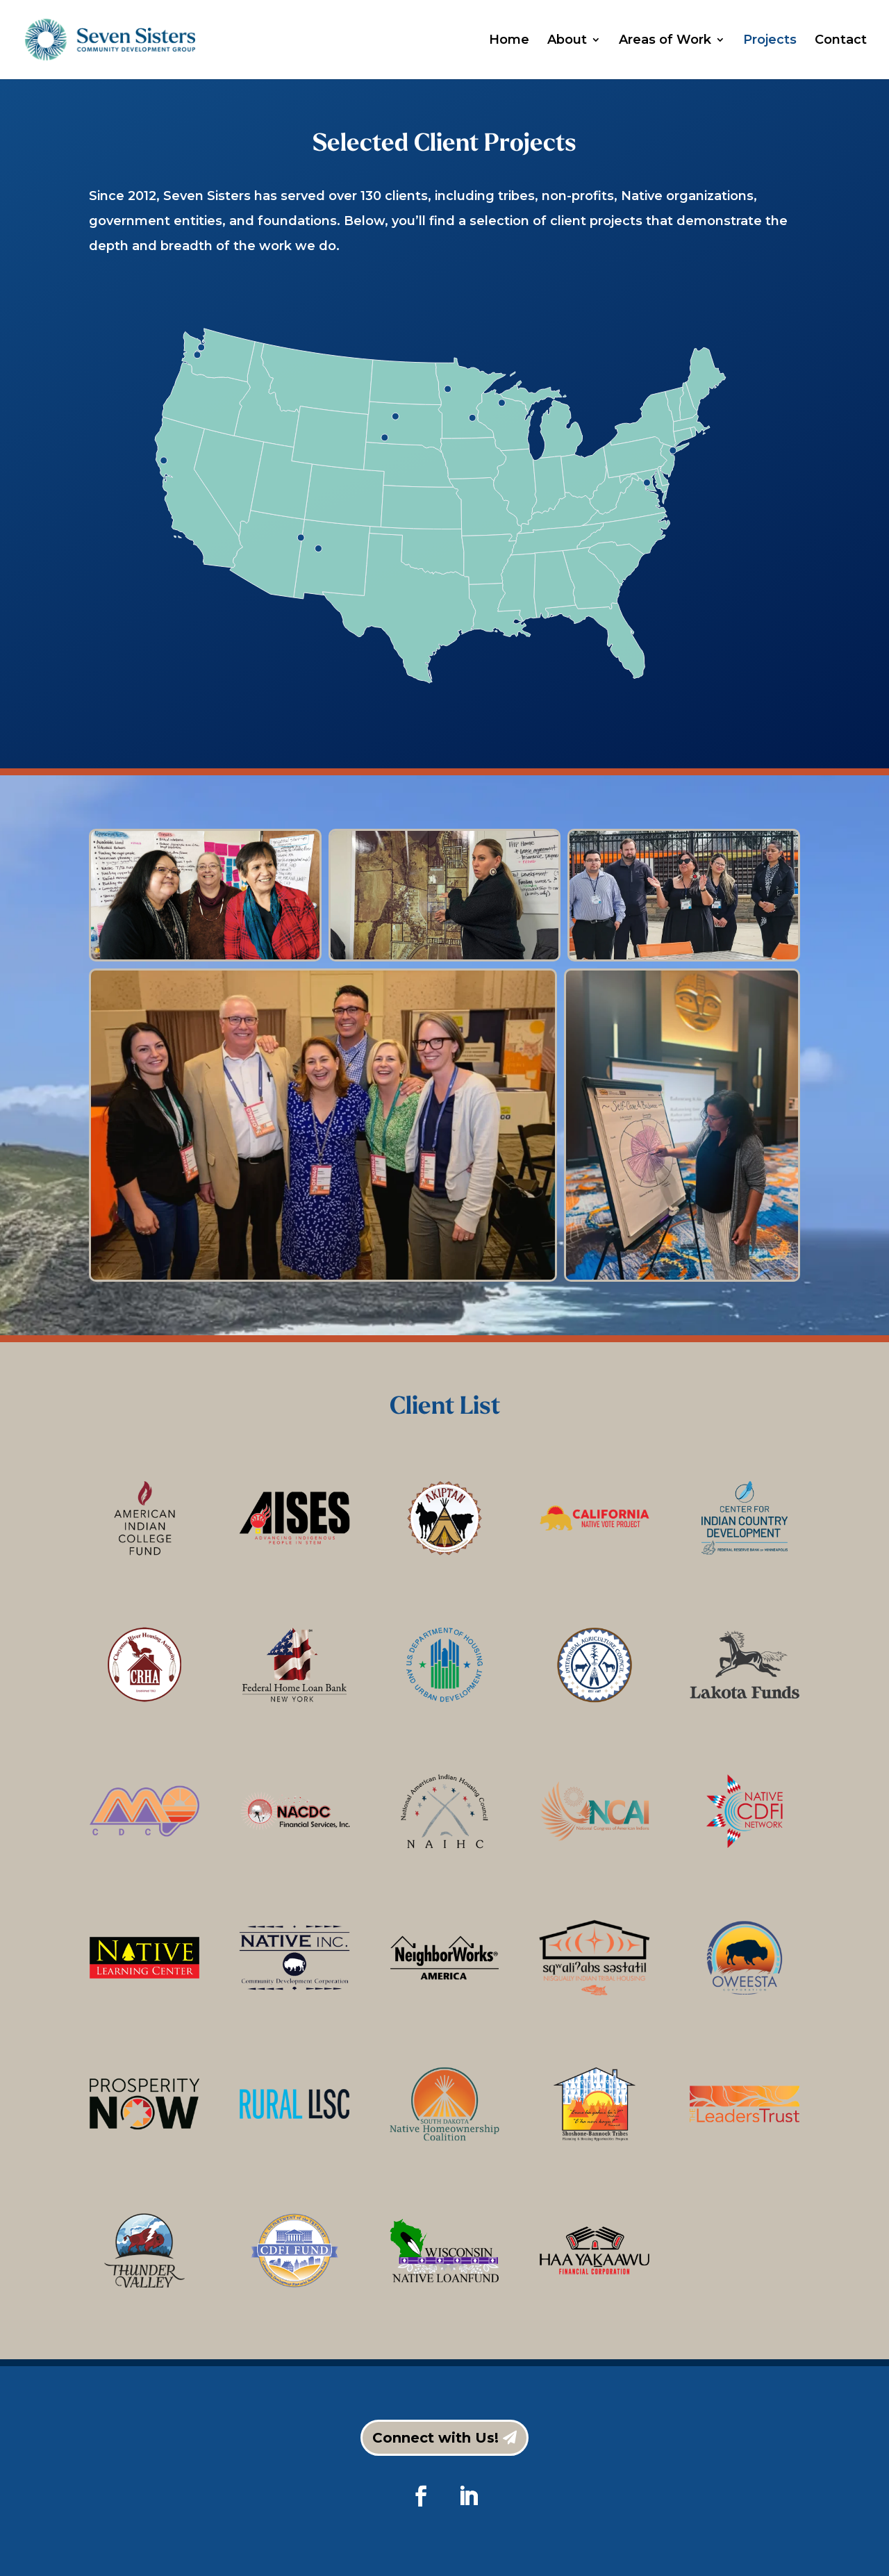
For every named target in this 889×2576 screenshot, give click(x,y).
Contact (841, 41)
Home (509, 41)
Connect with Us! (435, 2437)
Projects (770, 41)
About (567, 41)
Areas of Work (665, 41)
